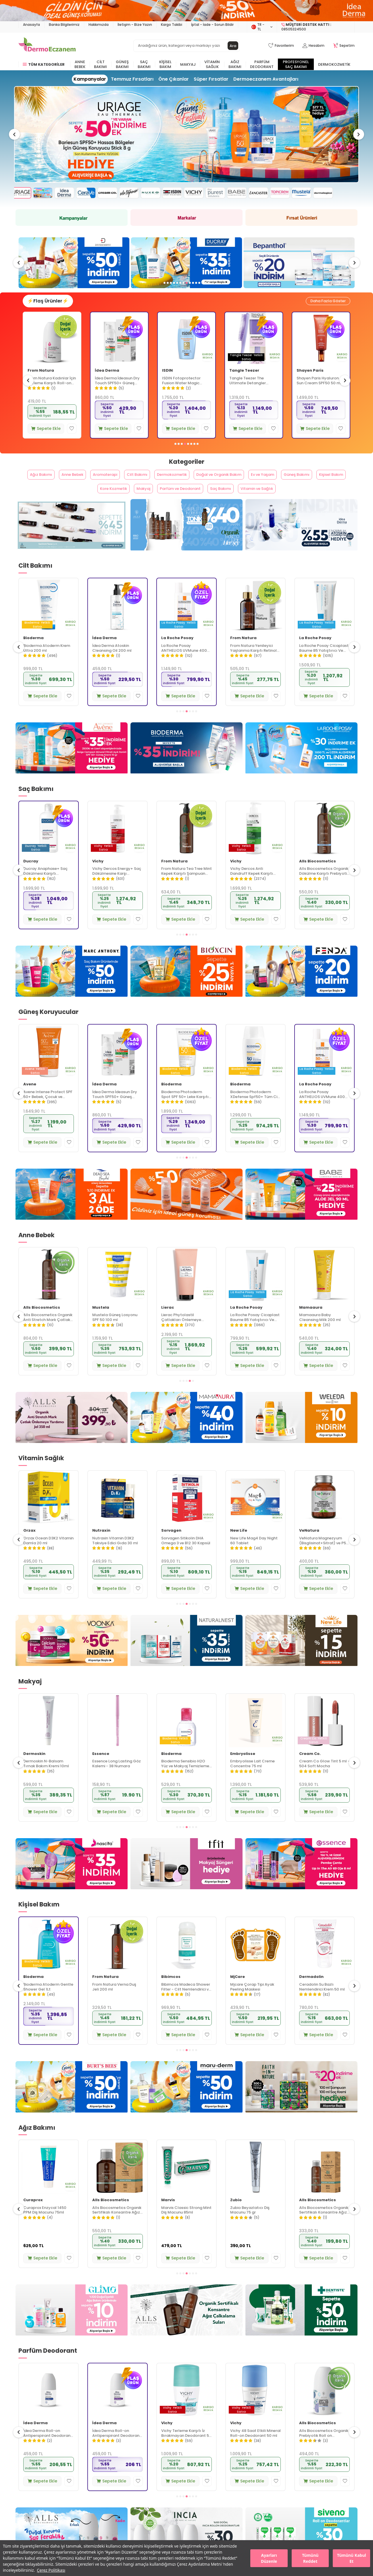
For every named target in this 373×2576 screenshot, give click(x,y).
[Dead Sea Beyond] (72, 1210)
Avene (34, 377)
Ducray (99, 876)
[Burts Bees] (72, 2103)
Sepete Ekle (46, 435)
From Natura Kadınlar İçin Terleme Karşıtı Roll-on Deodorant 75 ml (119, 388)
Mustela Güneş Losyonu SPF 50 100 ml (183, 1333)
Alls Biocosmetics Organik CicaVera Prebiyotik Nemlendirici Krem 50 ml (47, 664)
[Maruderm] (186, 2103)
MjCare (306, 1992)
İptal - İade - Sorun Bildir (212, 24)
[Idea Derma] (301, 541)
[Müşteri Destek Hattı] (316, 27)
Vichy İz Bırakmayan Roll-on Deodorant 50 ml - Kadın (47, 2449)
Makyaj (188, 64)
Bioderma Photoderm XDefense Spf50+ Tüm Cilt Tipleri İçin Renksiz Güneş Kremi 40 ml (324, 1110)
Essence (169, 1769)
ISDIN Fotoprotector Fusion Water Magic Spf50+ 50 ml (248, 388)
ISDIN (234, 377)
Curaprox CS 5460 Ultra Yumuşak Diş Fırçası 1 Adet (48, 2226)
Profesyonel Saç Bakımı (296, 64)
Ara (232, 46)
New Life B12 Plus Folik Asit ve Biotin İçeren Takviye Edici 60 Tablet (47, 1556)
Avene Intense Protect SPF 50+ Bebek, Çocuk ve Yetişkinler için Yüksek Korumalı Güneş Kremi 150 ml (116, 1110)
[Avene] (186, 138)
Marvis (237, 2215)
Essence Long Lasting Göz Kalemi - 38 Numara (185, 1779)
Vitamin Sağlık (212, 64)
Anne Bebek (79, 64)
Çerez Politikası (51, 2570)
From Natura (108, 377)
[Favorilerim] (281, 45)
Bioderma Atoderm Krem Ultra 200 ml (115, 664)
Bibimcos (239, 1992)
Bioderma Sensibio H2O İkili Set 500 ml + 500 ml (48, 1779)
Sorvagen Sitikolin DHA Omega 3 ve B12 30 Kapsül (254, 1556)
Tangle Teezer (311, 377)
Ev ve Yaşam (296, 483)
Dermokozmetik (334, 64)
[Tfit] (186, 1880)
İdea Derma (174, 377)
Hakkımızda (99, 24)
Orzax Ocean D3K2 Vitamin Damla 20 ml (117, 1556)
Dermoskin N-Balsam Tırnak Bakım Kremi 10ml (115, 1779)
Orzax (98, 1546)
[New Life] (301, 1656)
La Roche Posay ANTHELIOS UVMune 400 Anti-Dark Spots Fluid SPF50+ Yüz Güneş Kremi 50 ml (253, 664)
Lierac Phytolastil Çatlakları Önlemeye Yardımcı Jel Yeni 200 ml (253, 1333)
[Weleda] (301, 1433)
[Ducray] (299, 266)
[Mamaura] (186, 1433)
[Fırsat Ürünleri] (301, 222)
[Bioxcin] (186, 987)
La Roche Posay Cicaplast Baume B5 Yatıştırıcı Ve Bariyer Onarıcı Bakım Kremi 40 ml (324, 1333)
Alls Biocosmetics (41, 653)
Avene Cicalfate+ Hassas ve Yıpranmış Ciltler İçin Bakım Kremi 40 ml (52, 388)
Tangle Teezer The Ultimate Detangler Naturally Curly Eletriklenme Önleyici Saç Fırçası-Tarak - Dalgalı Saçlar (320, 388)
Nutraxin (170, 1546)
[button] (19, 138)
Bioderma (102, 653)
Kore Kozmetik (120, 502)
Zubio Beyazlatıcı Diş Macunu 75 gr (319, 2226)
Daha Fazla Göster (326, 307)
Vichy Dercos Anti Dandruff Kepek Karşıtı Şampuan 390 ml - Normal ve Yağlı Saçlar (324, 887)
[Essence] (301, 1880)
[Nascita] (72, 1880)
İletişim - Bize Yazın (135, 24)
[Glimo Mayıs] (72, 2326)
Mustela (169, 1323)
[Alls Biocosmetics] (186, 541)
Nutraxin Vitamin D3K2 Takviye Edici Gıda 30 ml (184, 1556)
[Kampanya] (72, 222)
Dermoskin (103, 1769)
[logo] (47, 45)
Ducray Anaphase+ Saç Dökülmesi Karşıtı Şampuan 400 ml (114, 887)
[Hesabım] (313, 45)
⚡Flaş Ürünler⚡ (51, 307)
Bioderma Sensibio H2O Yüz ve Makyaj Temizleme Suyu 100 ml (254, 1779)
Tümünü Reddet (310, 2558)
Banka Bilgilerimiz (64, 24)
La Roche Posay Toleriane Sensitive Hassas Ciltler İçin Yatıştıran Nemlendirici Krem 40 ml (48, 1333)
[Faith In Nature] (301, 2103)
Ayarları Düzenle (269, 2558)
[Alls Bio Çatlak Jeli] (72, 1433)
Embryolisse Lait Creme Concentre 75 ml (321, 1779)
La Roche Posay (246, 653)
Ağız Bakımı (234, 64)
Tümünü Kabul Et (351, 2558)
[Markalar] (186, 222)
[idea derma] (186, 1210)
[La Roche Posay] (301, 764)
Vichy (28, 876)
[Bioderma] (186, 764)
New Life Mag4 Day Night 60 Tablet (323, 1556)
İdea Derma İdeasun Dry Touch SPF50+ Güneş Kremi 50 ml (184, 388)
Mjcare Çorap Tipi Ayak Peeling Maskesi (321, 2002)
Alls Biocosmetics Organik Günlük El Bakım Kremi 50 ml (47, 2002)
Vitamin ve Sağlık (290, 502)
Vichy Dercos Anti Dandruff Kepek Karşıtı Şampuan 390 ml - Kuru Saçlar (45, 887)
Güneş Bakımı (122, 64)
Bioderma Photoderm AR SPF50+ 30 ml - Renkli (46, 1110)
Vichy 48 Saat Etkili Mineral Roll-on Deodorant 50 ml (324, 2449)
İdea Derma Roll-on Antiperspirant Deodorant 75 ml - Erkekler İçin (116, 2449)
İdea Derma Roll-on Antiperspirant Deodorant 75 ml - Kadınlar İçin (185, 2449)
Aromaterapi (110, 483)
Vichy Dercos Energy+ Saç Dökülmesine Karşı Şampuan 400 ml (185, 887)
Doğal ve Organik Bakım (245, 483)
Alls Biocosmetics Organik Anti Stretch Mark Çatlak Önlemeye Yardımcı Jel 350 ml (116, 1333)
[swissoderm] (186, 266)
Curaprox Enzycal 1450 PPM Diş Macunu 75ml (113, 2226)
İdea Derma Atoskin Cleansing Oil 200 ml (181, 664)
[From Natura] (72, 541)
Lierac (236, 1323)
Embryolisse (311, 1769)
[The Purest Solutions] (74, 266)
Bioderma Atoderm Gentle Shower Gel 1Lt (117, 2002)
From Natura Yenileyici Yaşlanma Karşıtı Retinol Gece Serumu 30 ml (322, 664)
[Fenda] (301, 987)
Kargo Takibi (171, 24)
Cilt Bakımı (100, 64)
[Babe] (301, 1210)
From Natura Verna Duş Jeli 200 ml (183, 2002)
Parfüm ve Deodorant (199, 502)
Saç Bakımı (144, 64)
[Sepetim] (344, 45)
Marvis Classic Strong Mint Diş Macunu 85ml (255, 2226)
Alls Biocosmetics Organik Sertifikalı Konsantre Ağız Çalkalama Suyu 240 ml (185, 2226)
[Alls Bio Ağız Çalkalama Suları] (186, 2326)
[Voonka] (72, 1656)
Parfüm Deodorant (262, 64)
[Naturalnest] (186, 1656)
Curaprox (33, 2215)
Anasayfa (31, 24)
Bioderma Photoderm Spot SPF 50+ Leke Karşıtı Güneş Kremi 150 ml (254, 1110)
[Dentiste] (301, 2326)
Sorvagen (240, 1546)
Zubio (305, 2215)
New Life (31, 1546)
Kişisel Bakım (165, 64)
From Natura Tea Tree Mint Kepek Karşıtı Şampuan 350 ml (255, 887)
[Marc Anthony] (72, 987)
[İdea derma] (186, 10)
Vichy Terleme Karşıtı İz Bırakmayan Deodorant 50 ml (255, 2449)
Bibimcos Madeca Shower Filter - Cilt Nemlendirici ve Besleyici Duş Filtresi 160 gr (255, 2002)
